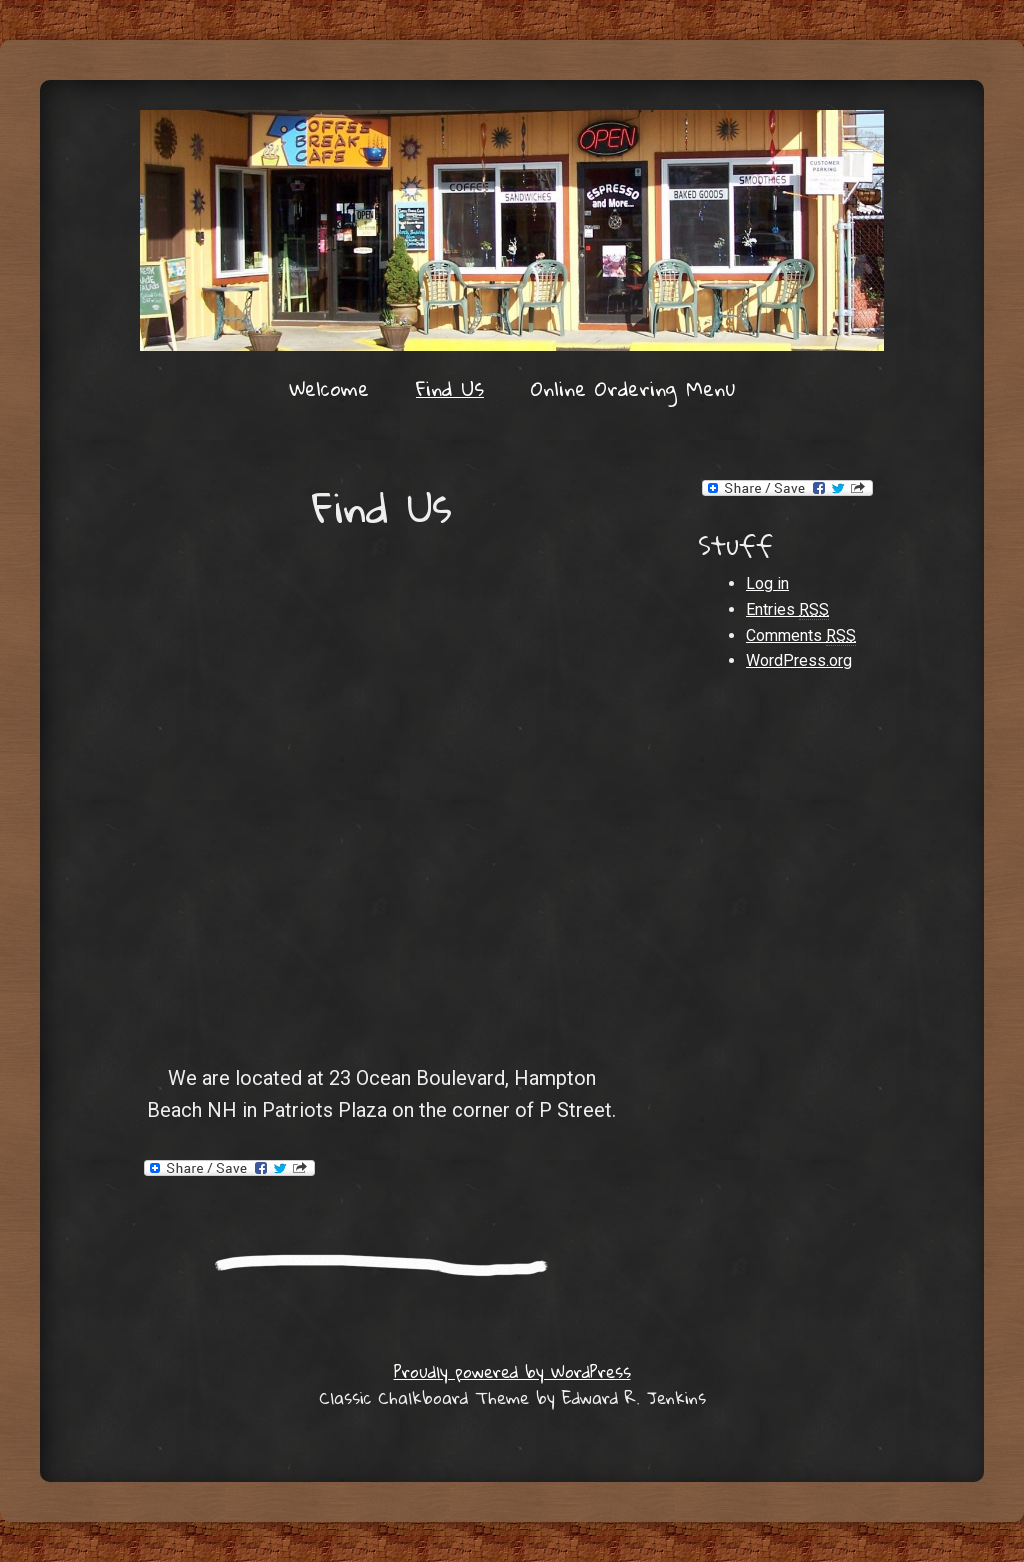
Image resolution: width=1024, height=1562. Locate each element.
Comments (801, 636)
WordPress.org (799, 660)
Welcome (329, 388)
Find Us (450, 388)
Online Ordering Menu (633, 388)
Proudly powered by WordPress (512, 1371)
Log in (767, 583)
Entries (787, 610)
